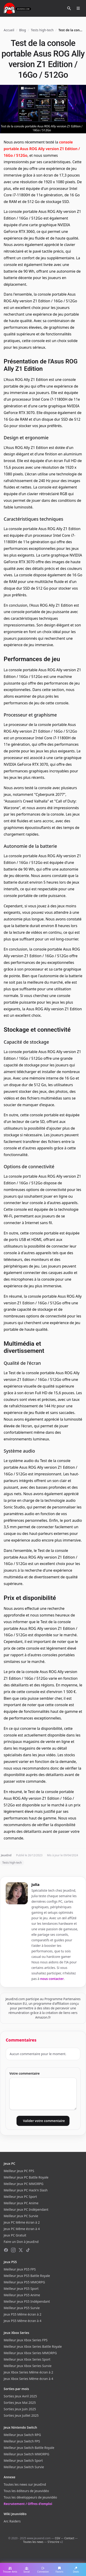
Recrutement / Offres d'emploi (28, 2504)
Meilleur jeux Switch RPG (22, 2435)
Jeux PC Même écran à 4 (22, 2229)
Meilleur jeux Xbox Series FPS (25, 2340)
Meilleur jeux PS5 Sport (21, 2288)
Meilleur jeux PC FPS (19, 2171)
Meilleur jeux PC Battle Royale (26, 2177)
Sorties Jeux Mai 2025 (20, 2402)
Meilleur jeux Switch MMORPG (26, 2454)
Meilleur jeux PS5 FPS (20, 2269)
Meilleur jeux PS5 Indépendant (27, 2301)
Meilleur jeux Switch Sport (23, 2460)
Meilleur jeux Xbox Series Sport (27, 2359)
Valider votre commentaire (44, 2121)
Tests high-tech (42, 30)
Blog (22, 30)
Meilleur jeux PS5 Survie (22, 2308)
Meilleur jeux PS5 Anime (22, 2295)
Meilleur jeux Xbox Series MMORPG (30, 2353)
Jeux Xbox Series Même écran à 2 (28, 2372)
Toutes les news (33, 2542)
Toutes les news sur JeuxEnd (25, 2484)
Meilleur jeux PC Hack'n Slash (26, 2190)
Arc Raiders (12, 2521)
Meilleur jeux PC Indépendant (26, 2209)
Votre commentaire (24, 2073)
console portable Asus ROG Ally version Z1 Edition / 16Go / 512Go (42, 149)
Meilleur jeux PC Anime (21, 2203)
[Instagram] (13, 2250)
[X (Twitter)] (20, 2250)
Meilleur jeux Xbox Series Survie (28, 2366)
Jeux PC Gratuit (15, 2235)
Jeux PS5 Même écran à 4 (22, 2321)
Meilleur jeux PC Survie (21, 2216)
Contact (69, 2538)
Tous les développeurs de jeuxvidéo (30, 2497)
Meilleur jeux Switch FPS (22, 2441)
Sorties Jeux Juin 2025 (20, 2409)
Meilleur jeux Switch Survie (24, 2467)
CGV (57, 2538)
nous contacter (52, 1978)
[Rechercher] (69, 8)
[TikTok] (28, 2250)
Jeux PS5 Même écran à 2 (22, 2314)
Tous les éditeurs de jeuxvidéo (26, 2491)
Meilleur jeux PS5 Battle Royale (27, 2275)
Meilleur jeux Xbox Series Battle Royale (33, 2346)
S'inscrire (53, 2542)
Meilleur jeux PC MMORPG (23, 2184)
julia (35, 1884)
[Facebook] (6, 2250)
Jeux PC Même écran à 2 (22, 2222)
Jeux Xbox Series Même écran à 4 (28, 2378)
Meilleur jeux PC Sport (20, 2196)
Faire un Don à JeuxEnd (21, 2241)
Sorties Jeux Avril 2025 (20, 2396)
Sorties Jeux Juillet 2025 (21, 2415)
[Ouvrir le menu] (78, 8)
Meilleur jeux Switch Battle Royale (29, 2447)
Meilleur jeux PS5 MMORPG (24, 2282)
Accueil (9, 30)
